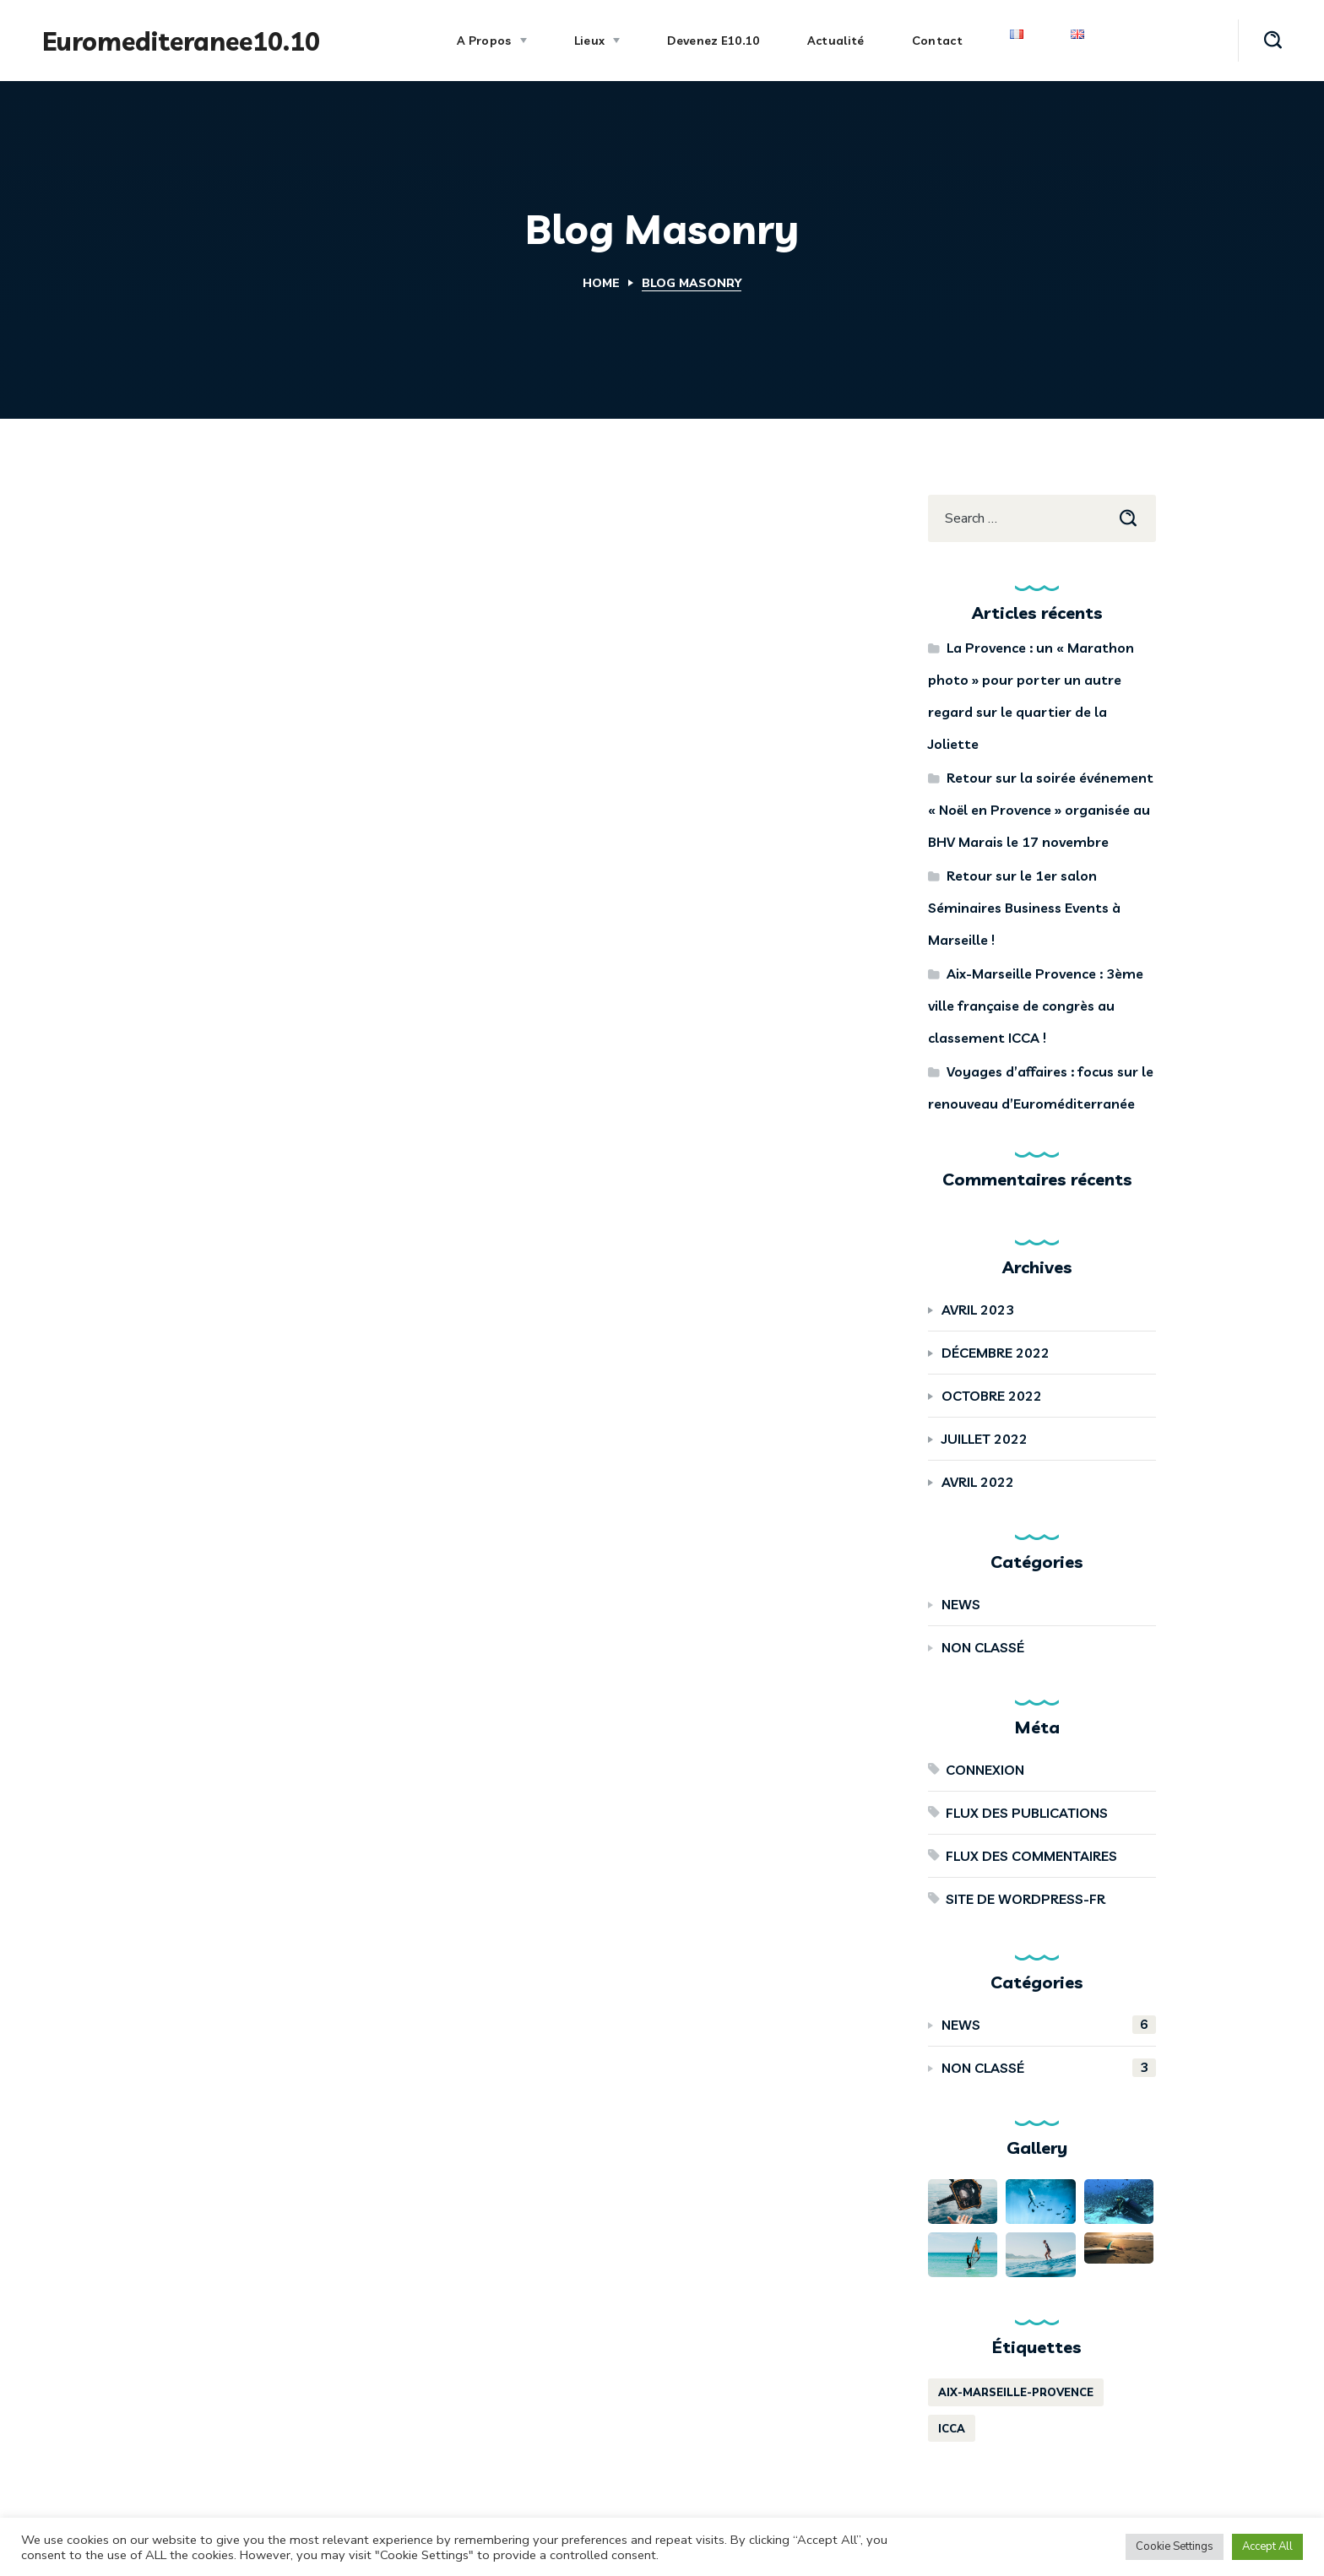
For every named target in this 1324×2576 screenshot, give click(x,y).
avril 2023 (977, 1309)
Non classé (982, 1647)
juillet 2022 (984, 1438)
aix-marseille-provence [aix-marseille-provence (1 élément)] (1015, 2392)
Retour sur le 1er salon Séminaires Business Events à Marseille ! (1024, 907)
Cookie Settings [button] (1174, 2546)
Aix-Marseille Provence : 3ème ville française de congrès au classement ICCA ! (1035, 1005)
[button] (1273, 40)
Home (601, 283)
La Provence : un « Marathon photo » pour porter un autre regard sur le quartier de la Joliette (1031, 695)
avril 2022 (977, 1481)
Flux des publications (1027, 1812)
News (960, 1604)
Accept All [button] (1267, 2546)
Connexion (985, 1769)
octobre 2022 (991, 1395)
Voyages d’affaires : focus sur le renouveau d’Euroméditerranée (1040, 1087)
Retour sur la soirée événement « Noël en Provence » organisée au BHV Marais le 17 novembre (1040, 809)
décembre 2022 (995, 1352)
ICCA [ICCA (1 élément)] (951, 2429)
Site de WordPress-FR (1025, 1898)
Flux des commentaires (1031, 1855)
